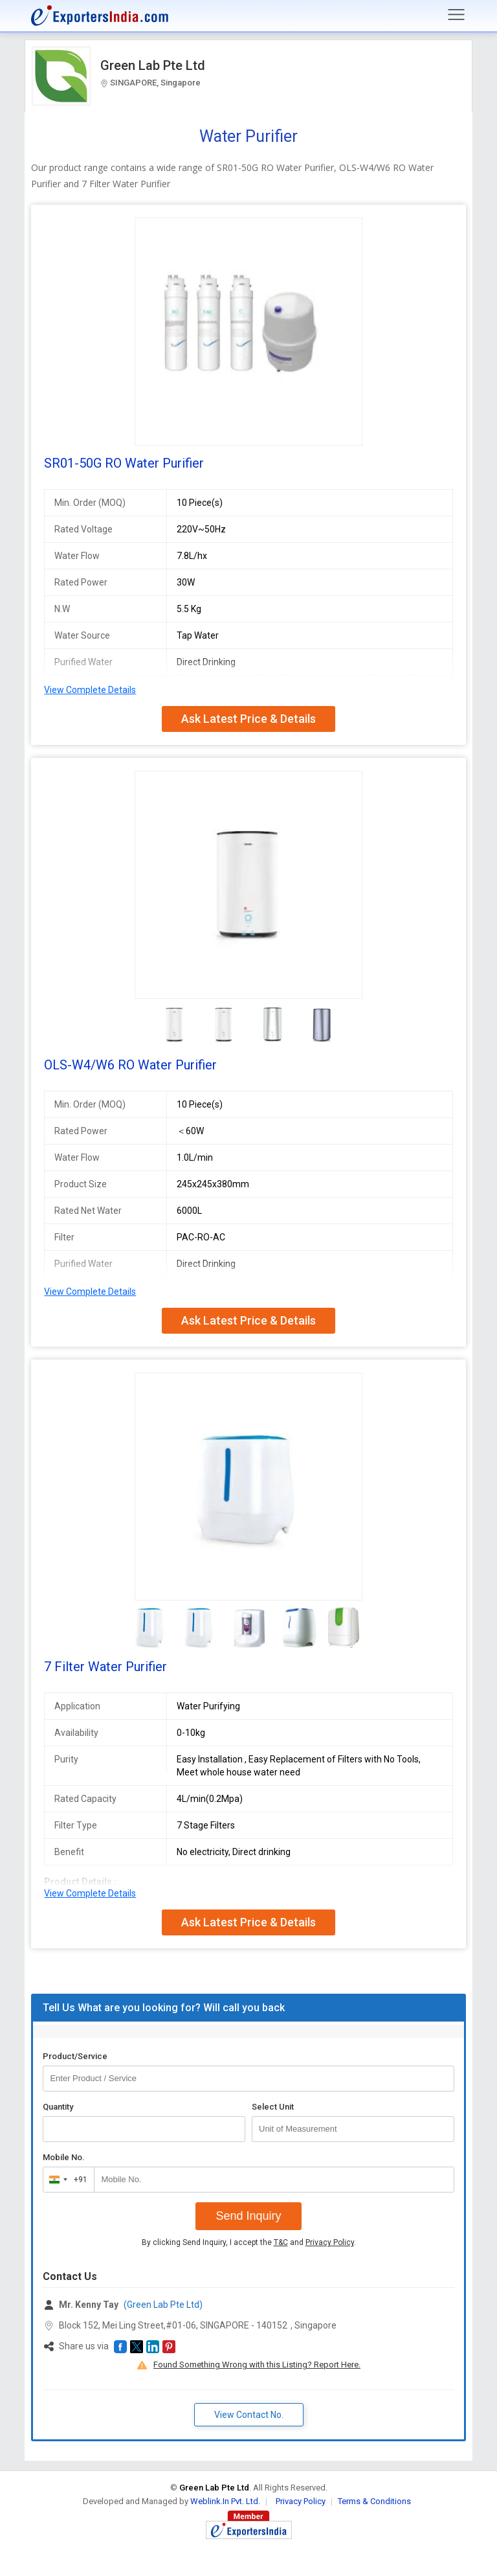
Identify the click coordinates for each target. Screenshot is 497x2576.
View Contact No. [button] (248, 2415)
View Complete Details (90, 690)
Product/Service (75, 2056)
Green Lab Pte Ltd (152, 65)
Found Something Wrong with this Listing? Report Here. (256, 2364)
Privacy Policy (329, 2242)
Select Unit (273, 2107)
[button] (120, 2346)
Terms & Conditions (374, 2501)
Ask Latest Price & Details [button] (248, 718)
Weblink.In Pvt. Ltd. (225, 2501)
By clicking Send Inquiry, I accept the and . (249, 2242)
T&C (281, 2242)
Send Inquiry (248, 2215)
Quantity (58, 2107)
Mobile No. (64, 2157)
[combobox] (65, 2179)
